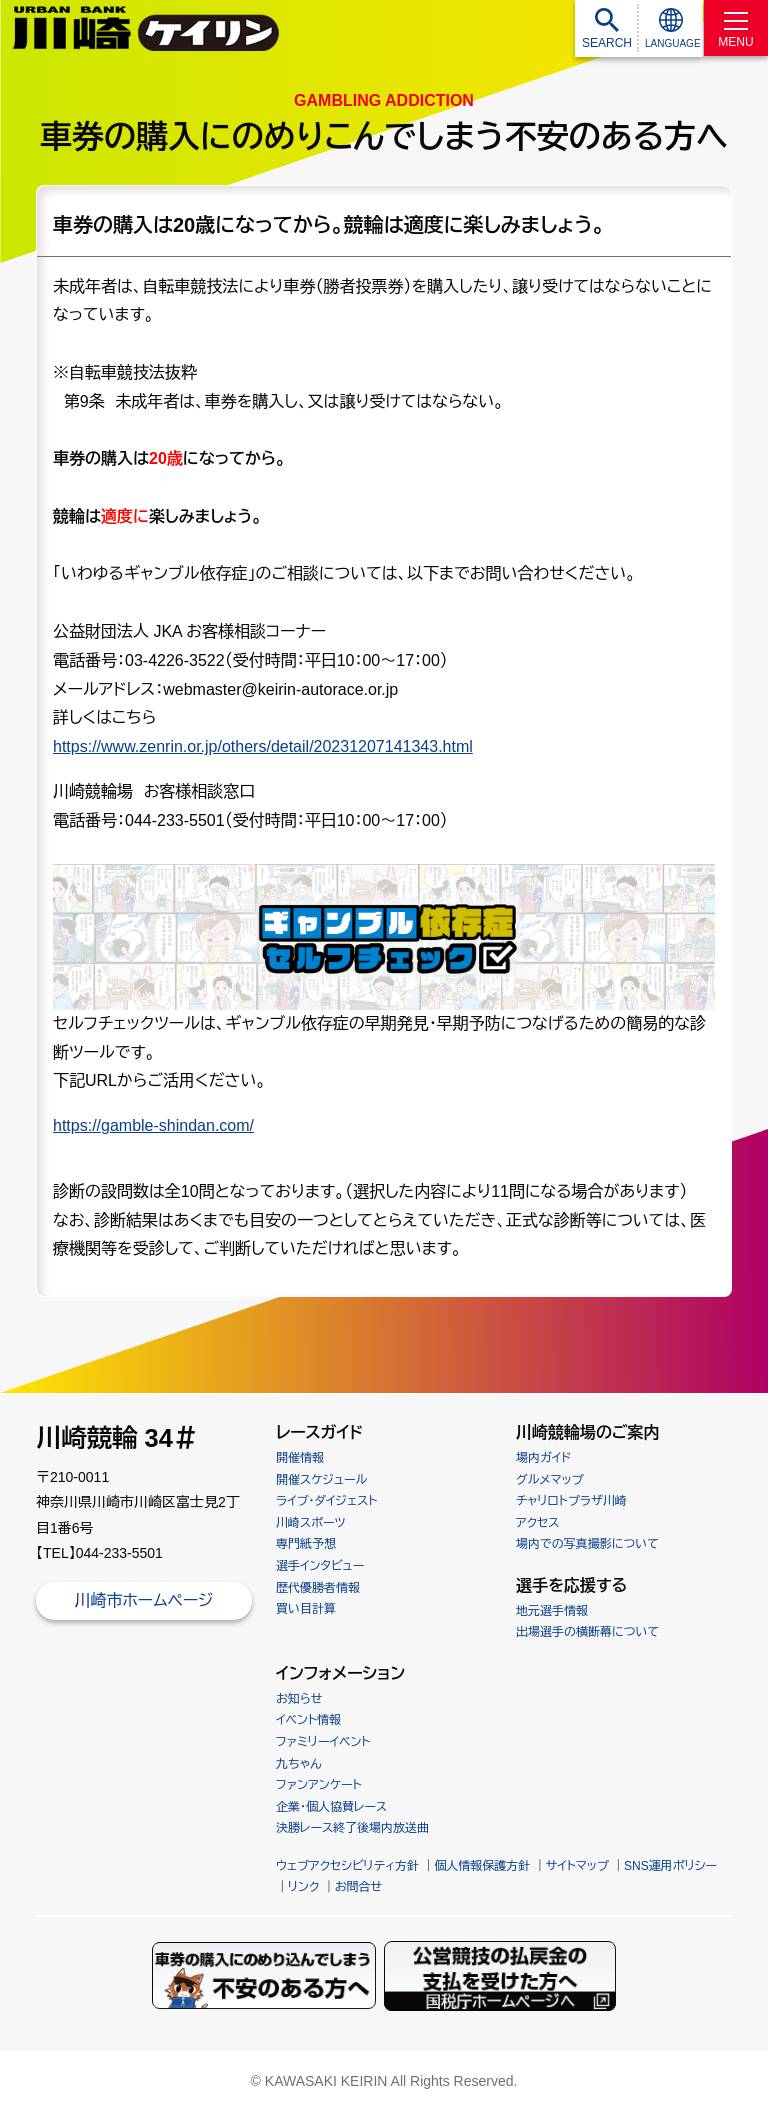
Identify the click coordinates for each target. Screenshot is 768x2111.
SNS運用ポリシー (670, 1866)
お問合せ (358, 1887)
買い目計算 (306, 1609)
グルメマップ (549, 1480)
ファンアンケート (319, 1785)
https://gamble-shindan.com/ (153, 1125)
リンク (303, 1887)
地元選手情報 (552, 1611)
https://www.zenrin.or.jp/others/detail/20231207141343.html (263, 746)
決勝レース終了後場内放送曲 (352, 1828)
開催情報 (300, 1458)
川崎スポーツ (311, 1523)
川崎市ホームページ (143, 1600)
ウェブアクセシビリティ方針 (347, 1866)
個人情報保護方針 (482, 1866)
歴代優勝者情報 (318, 1588)
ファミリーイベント (323, 1742)
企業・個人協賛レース (331, 1807)
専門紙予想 (306, 1544)
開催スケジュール (321, 1480)
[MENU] (736, 27)
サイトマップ (577, 1866)
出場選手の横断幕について (587, 1632)
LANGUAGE (673, 43)
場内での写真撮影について (587, 1544)
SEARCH (607, 43)
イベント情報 (308, 1720)
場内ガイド (543, 1458)
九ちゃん (298, 1764)
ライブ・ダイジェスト (326, 1501)
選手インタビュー (320, 1566)
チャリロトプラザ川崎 (571, 1501)
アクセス (537, 1523)
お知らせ (299, 1699)
